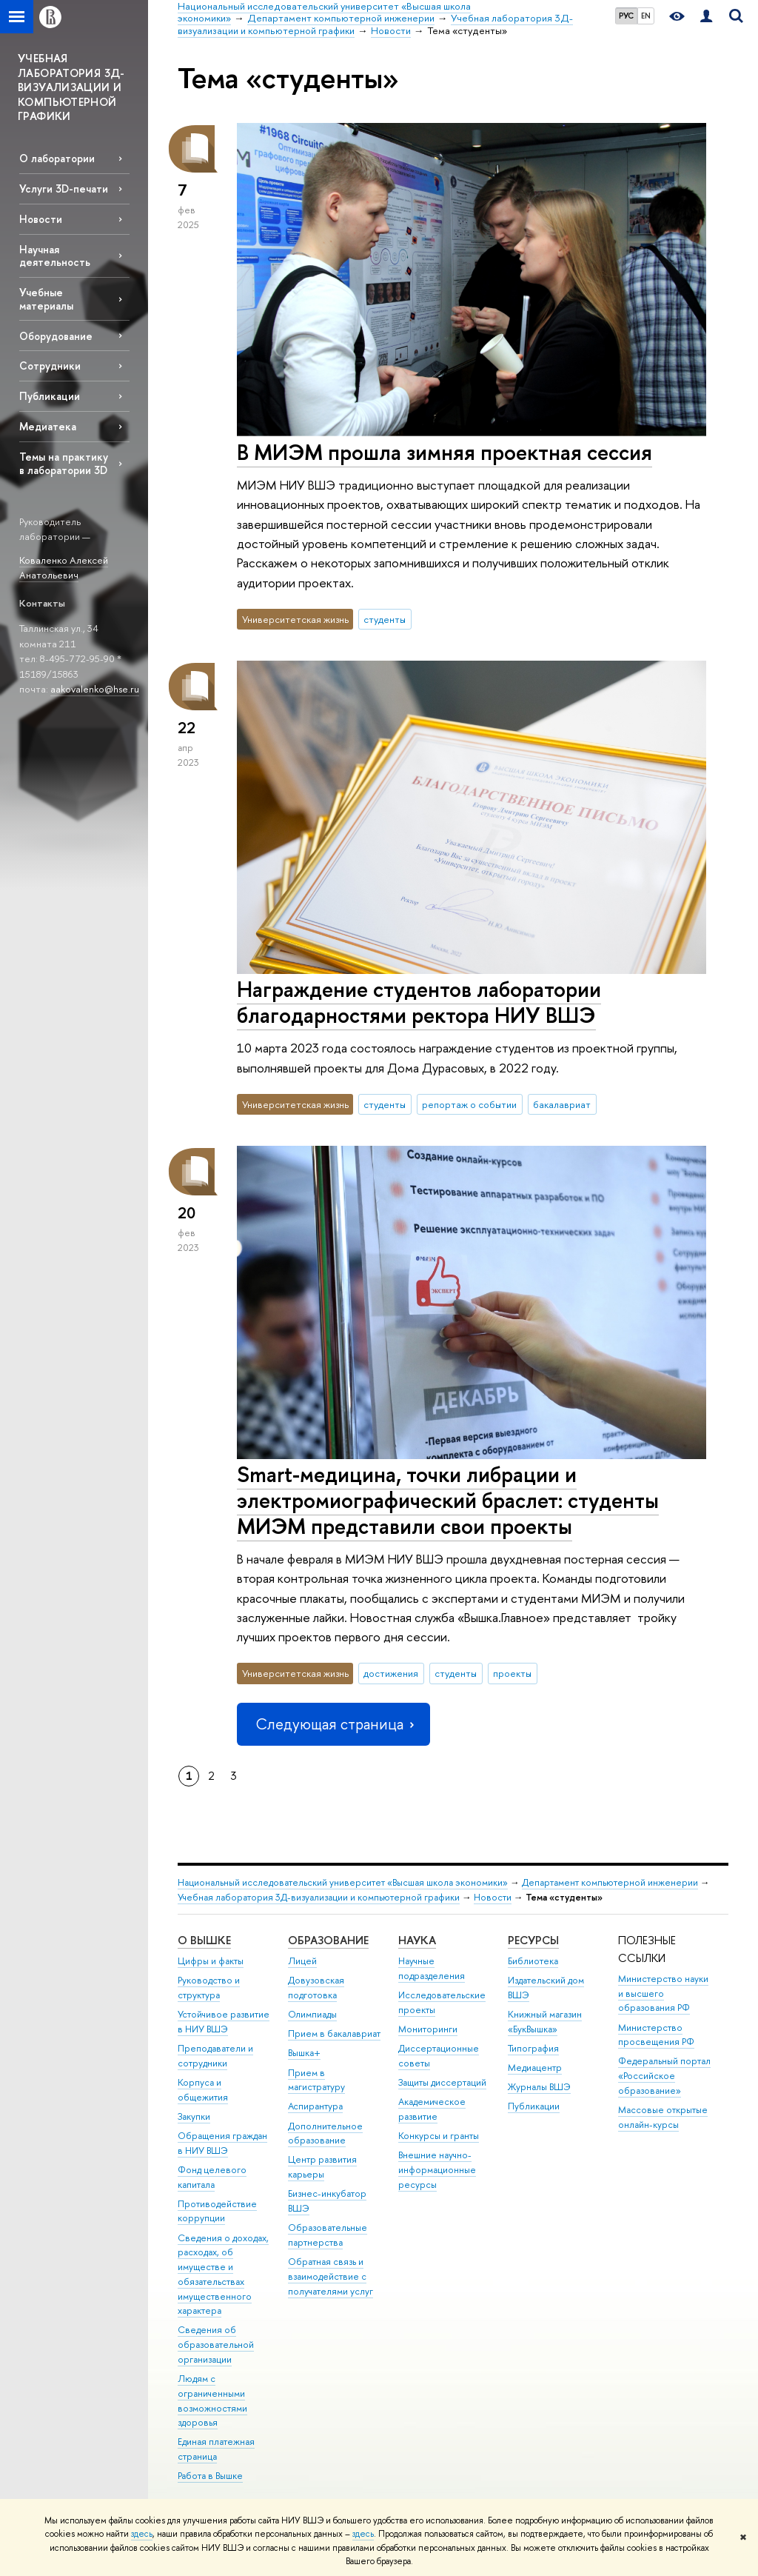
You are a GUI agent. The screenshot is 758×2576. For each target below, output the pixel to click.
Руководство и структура (209, 1987)
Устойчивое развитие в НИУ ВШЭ (223, 2021)
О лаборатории (57, 158)
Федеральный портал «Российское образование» (664, 2076)
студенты (384, 619)
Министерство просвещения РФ (656, 2035)
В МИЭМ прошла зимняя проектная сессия (444, 452)
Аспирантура (315, 2106)
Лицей (302, 1961)
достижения (390, 1673)
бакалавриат (562, 1104)
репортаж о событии (469, 1104)
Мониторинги (427, 2029)
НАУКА (417, 1940)
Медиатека (47, 426)
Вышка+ (304, 2052)
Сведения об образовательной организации (216, 2344)
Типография (533, 2048)
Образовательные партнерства (327, 2235)
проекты (512, 1673)
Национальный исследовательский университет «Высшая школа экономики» (343, 1882)
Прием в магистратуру (316, 2080)
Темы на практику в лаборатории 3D (63, 463)
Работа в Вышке (210, 2475)
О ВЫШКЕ (204, 1940)
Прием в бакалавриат (334, 2033)
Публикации (49, 396)
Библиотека (533, 1961)
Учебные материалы (46, 298)
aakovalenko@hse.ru (94, 688)
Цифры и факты (211, 1961)
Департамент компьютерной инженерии (610, 1882)
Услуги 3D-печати (63, 188)
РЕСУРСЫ (533, 1940)
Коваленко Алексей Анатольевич (63, 567)
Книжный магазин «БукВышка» (545, 2021)
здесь (141, 2534)
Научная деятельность (54, 255)
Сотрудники (50, 365)
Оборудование (56, 336)
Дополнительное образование (325, 2133)
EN (646, 15)
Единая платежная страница (216, 2449)
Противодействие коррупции (217, 2211)
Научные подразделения (431, 1968)
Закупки (194, 2116)
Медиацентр (535, 2067)
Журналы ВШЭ (539, 2087)
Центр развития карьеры (322, 2166)
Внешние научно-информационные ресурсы (437, 2170)
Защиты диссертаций (442, 2082)
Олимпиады (312, 2014)
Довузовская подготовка (316, 1987)
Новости (40, 219)
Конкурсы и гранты (438, 2135)
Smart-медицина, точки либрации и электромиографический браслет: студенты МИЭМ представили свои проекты (448, 1500)
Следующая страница (333, 1724)
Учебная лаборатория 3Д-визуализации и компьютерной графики (319, 1897)
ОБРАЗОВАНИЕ (328, 1940)
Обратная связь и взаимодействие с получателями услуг (330, 2276)
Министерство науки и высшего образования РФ (663, 1993)
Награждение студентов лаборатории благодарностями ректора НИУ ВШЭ (419, 1002)
